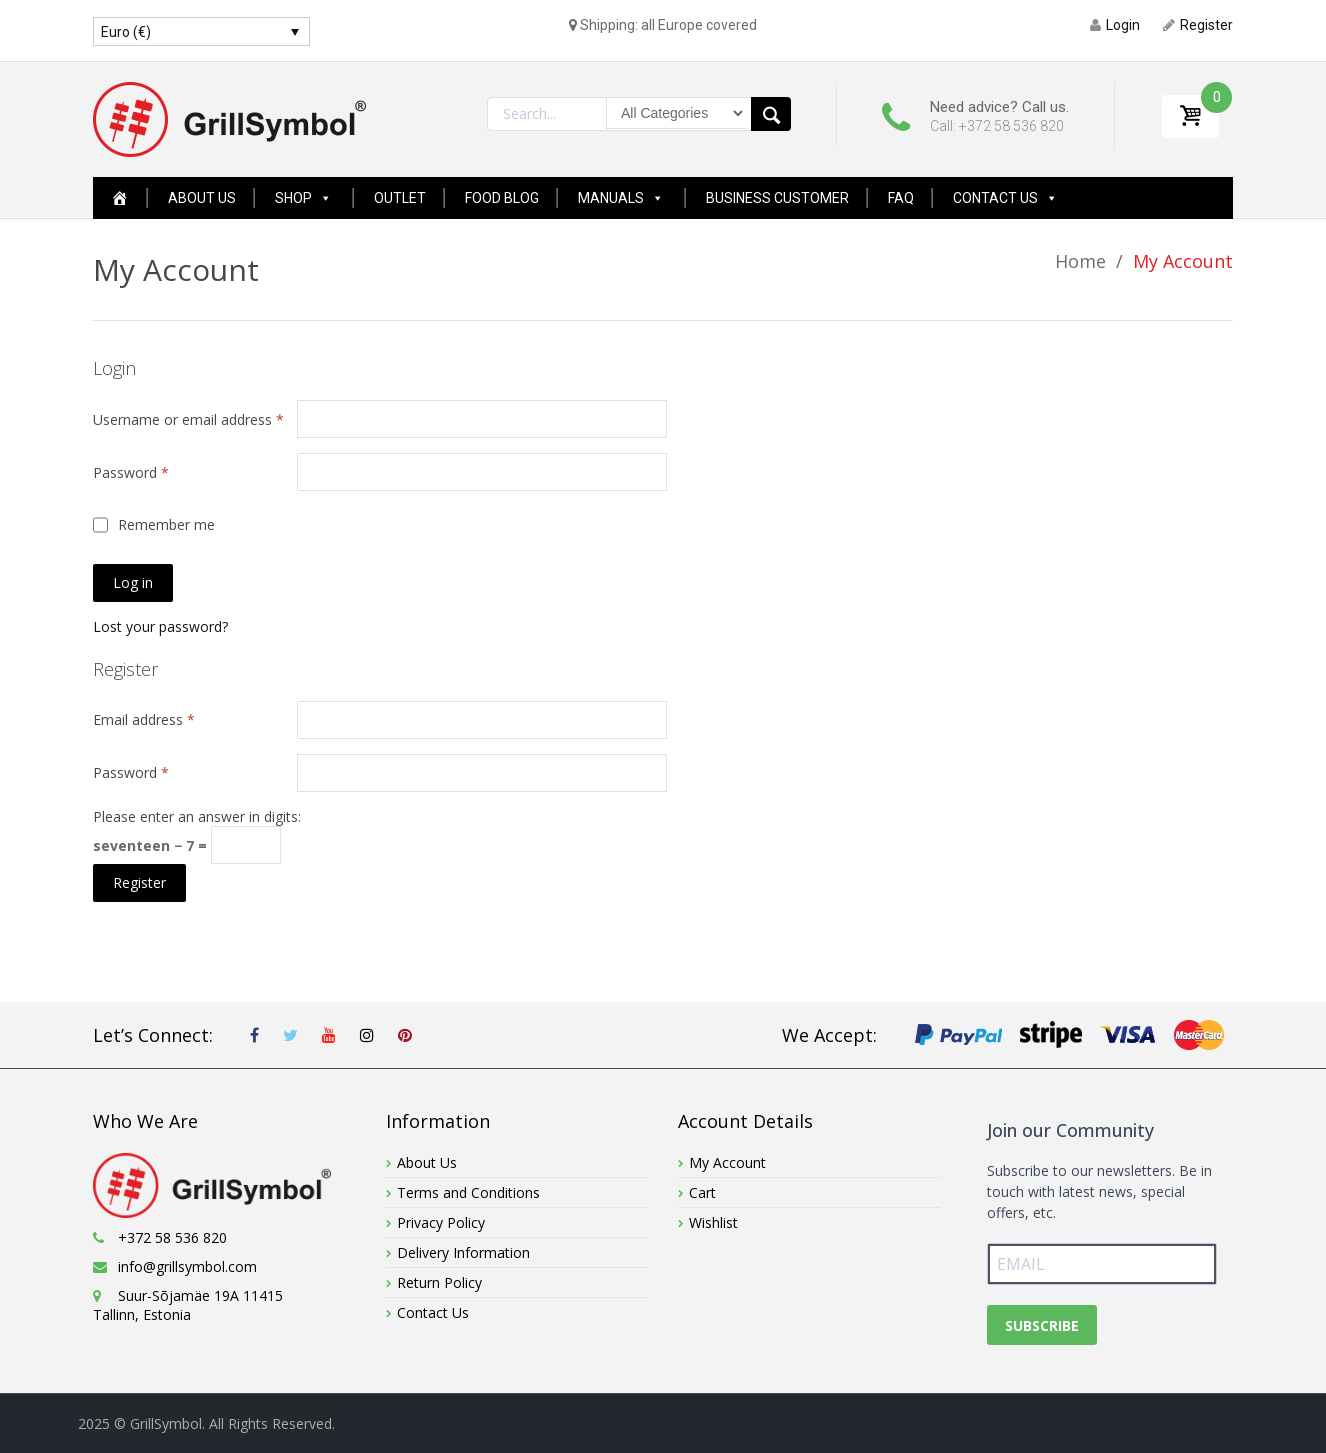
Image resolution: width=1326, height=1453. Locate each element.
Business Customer (777, 198)
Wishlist (713, 1222)
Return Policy (439, 1282)
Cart (702, 1192)
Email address (144, 719)
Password (131, 472)
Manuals (621, 198)
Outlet (400, 198)
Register (1198, 25)
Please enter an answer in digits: (197, 816)
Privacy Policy (441, 1222)
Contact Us (1005, 198)
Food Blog (502, 198)
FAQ (901, 198)
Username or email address (188, 419)
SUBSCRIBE (1042, 1325)
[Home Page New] (120, 198)
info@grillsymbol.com (187, 1266)
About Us (202, 198)
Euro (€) (126, 32)
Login (1115, 25)
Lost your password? (160, 626)
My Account (727, 1162)
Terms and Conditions (468, 1192)
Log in (133, 582)
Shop (303, 198)
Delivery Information (463, 1252)
